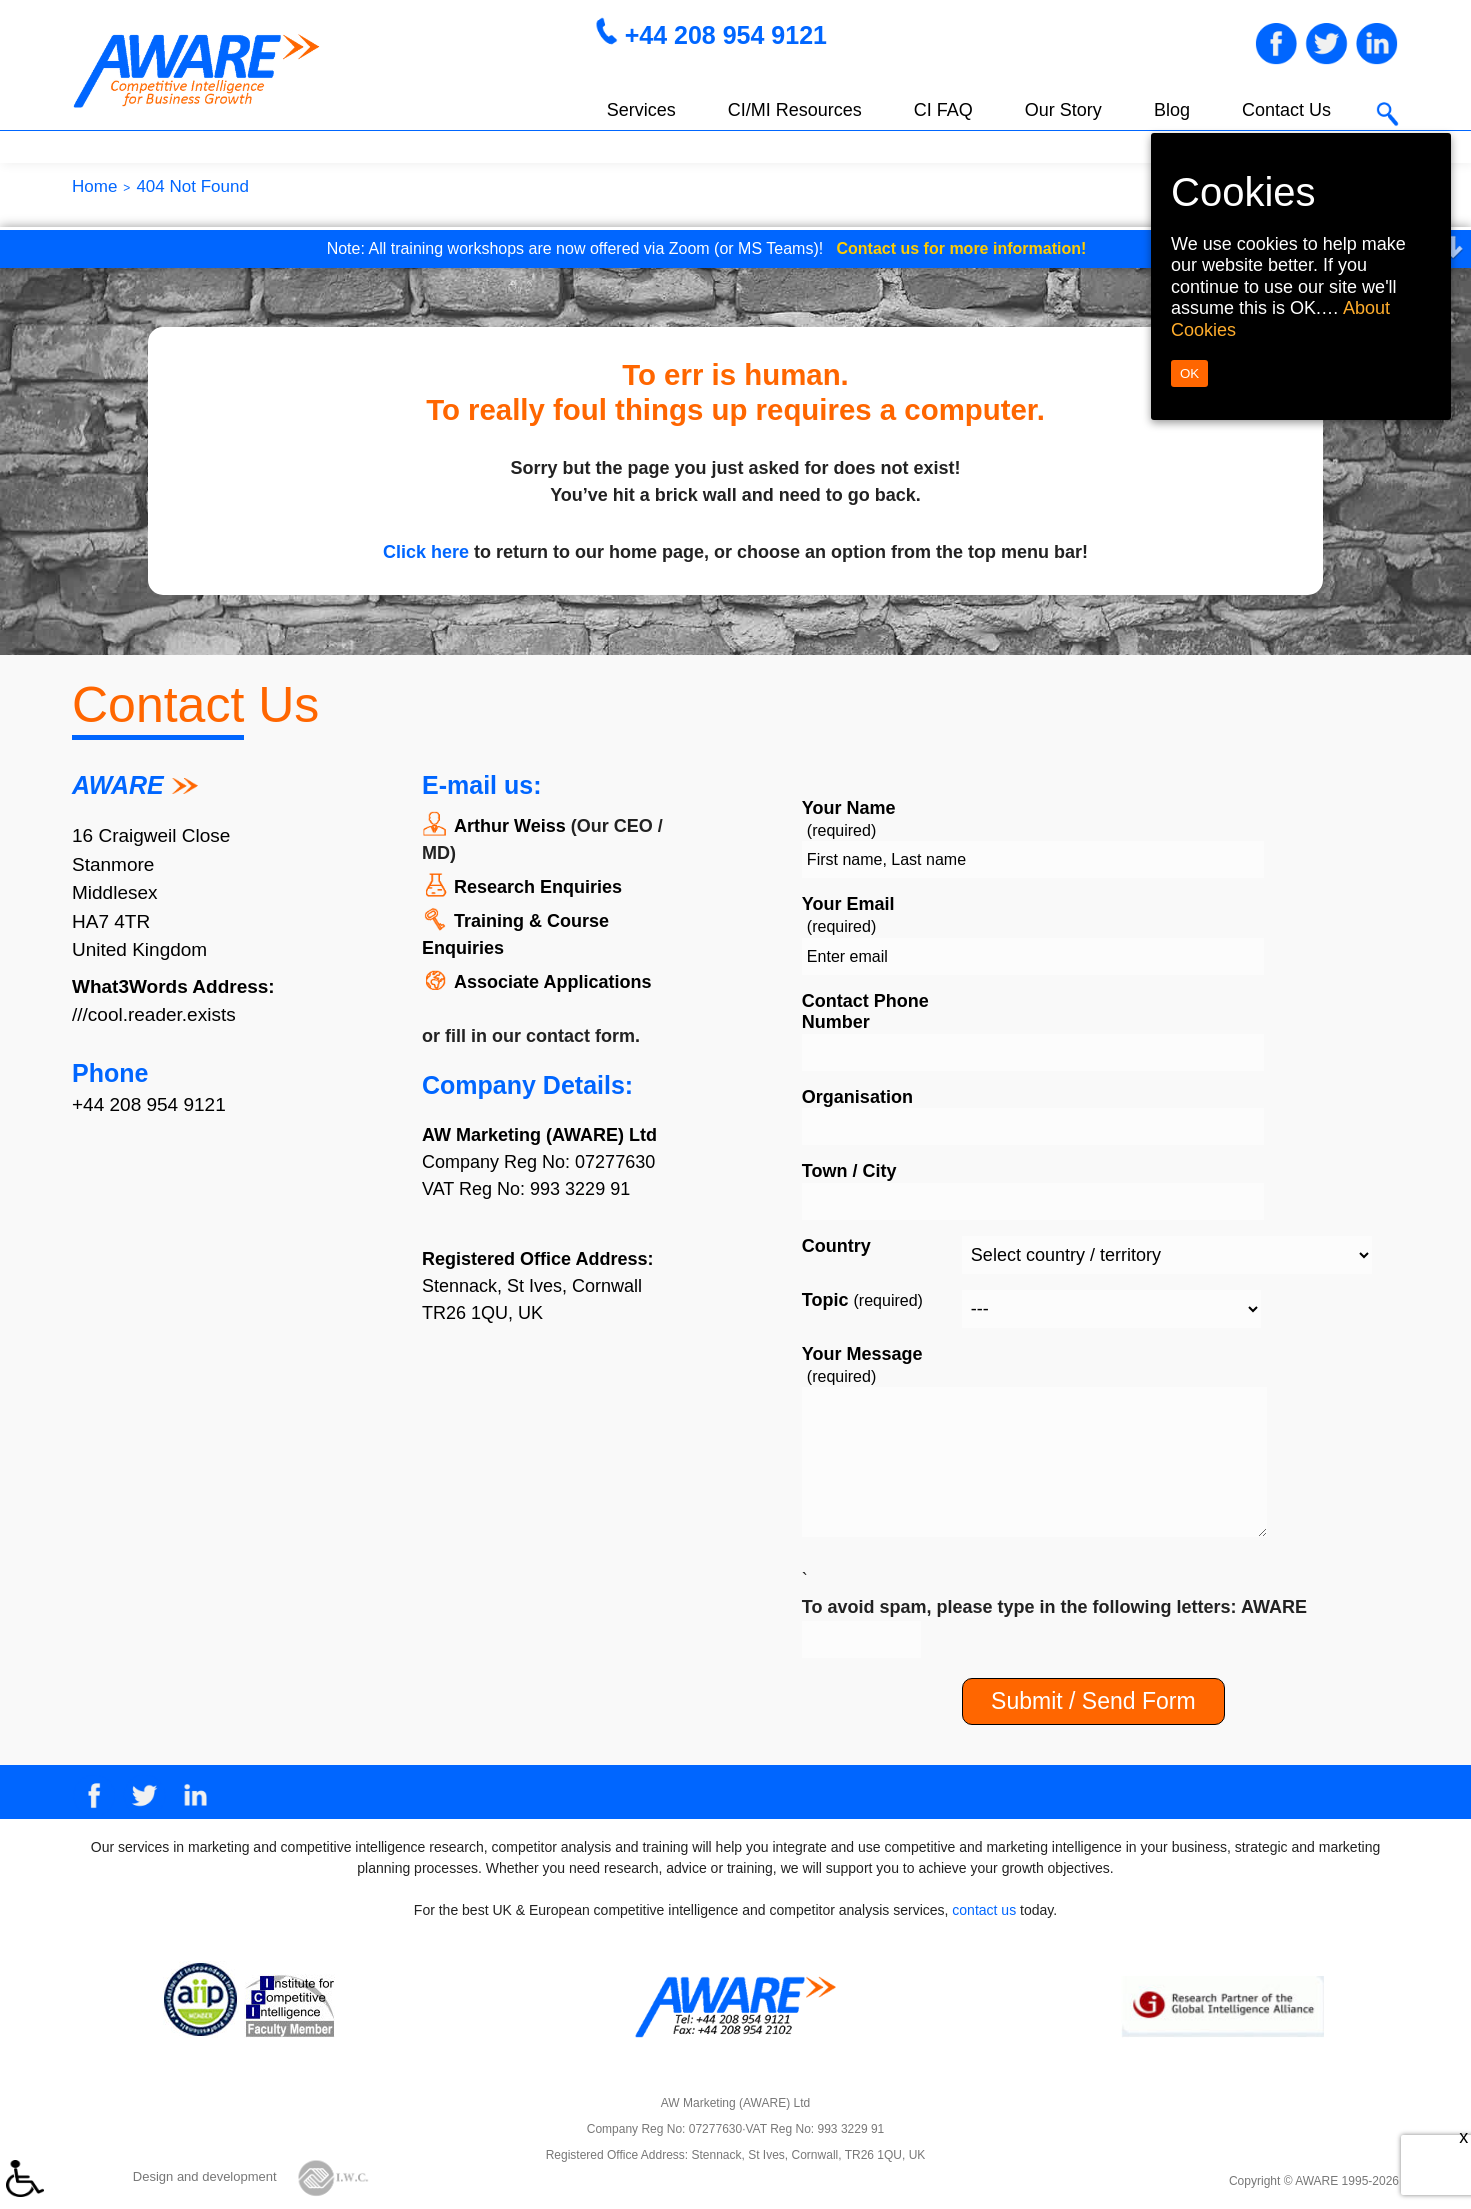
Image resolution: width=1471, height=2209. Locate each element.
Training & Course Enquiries (515, 934)
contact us (984, 1910)
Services (641, 110)
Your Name (849, 819)
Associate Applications (552, 982)
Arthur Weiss (510, 826)
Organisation (857, 1097)
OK (1189, 373)
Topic (862, 1300)
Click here (426, 552)
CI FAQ (943, 110)
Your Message (862, 1365)
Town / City (849, 1171)
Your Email (848, 915)
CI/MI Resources (795, 110)
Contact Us (1286, 110)
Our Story (1063, 110)
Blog (1172, 110)
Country (836, 1246)
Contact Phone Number (865, 1012)
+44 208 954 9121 (726, 35)
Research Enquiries (538, 887)
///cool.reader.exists (154, 1014)
